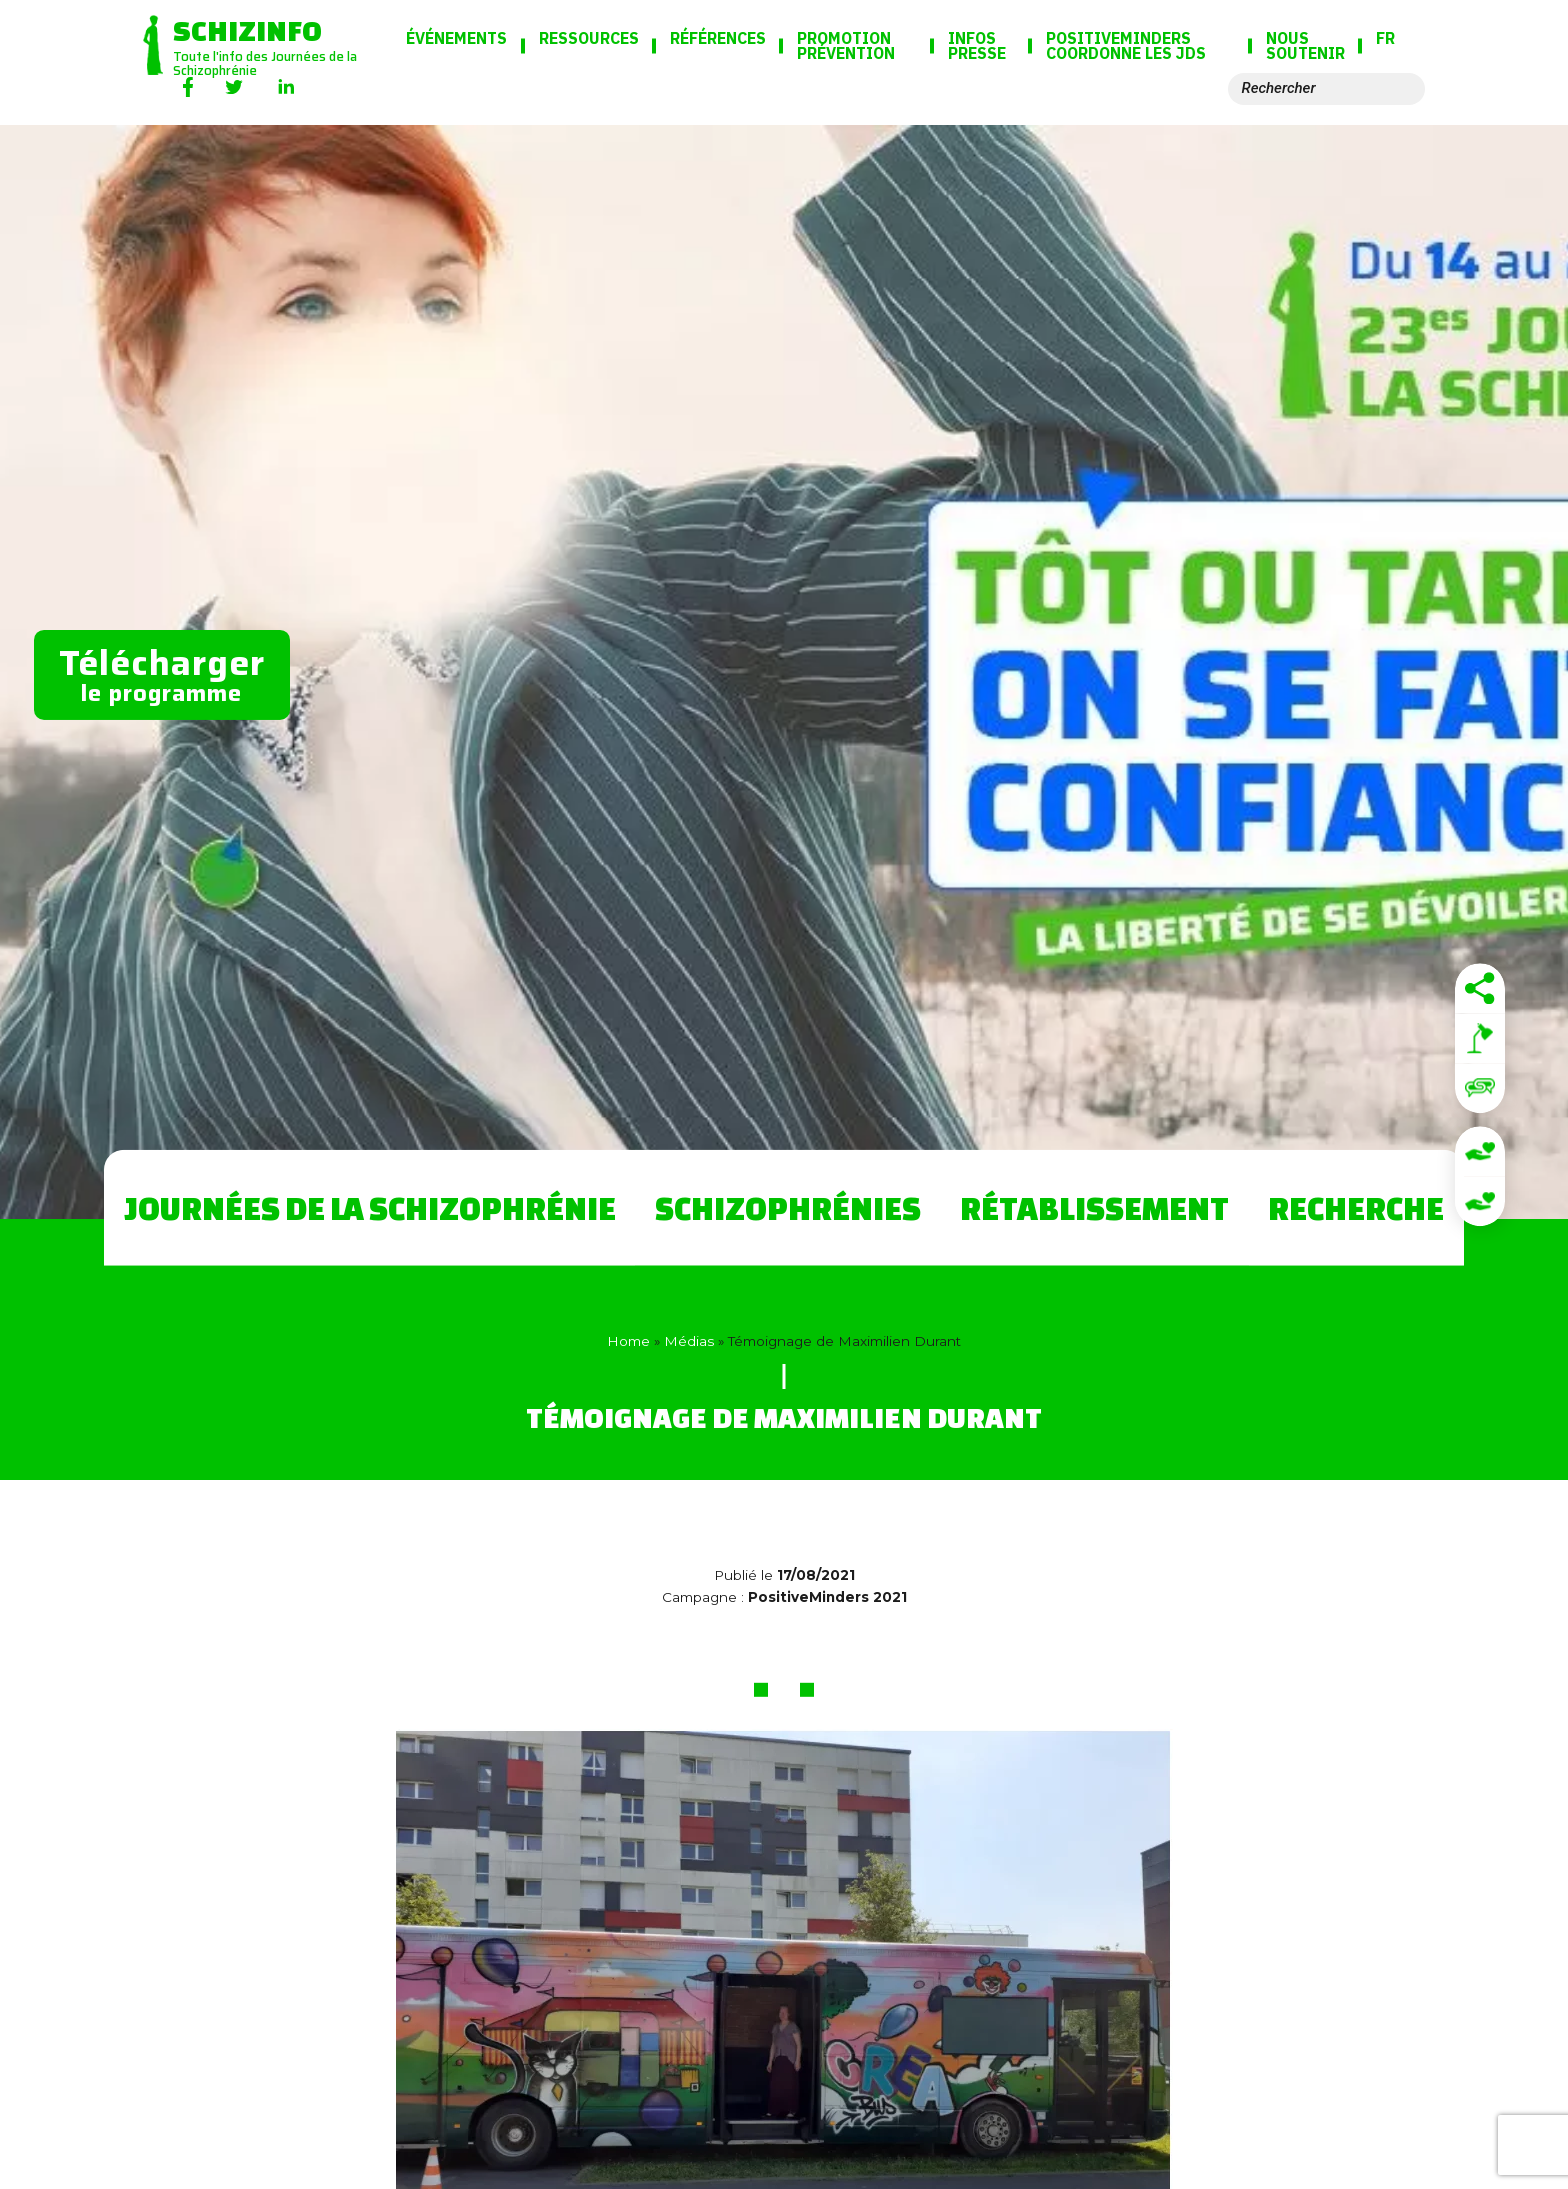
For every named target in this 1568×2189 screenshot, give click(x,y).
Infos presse (977, 46)
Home (628, 1341)
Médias (689, 1341)
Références (718, 39)
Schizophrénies (788, 1208)
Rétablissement (1094, 1208)
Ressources (589, 39)
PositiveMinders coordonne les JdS (1126, 46)
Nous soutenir (1305, 46)
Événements (456, 39)
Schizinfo (247, 30)
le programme (162, 672)
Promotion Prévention (846, 46)
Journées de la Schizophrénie (370, 1208)
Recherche (1356, 1208)
